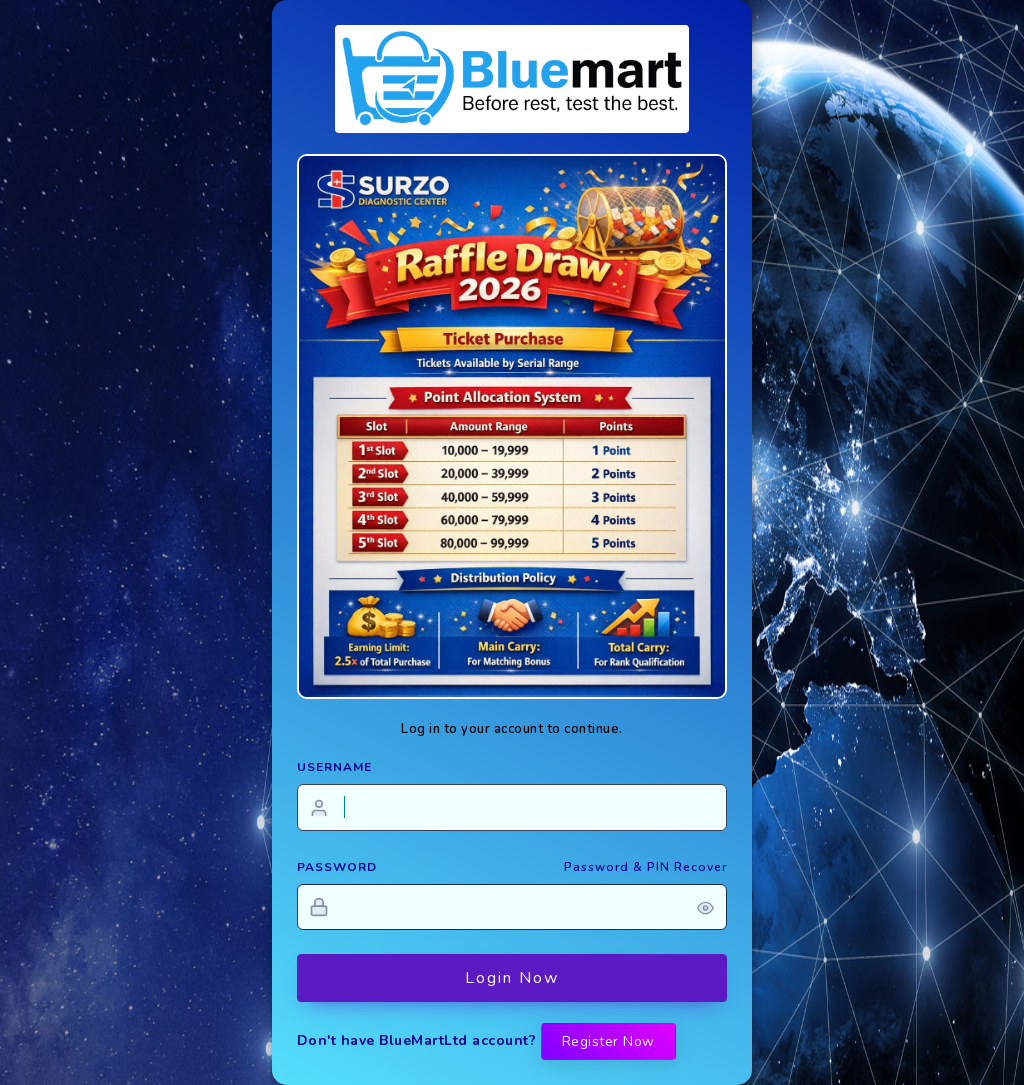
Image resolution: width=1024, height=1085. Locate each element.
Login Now (512, 978)
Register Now (608, 1041)
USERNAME (334, 767)
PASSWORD (337, 867)
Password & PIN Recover (645, 867)
